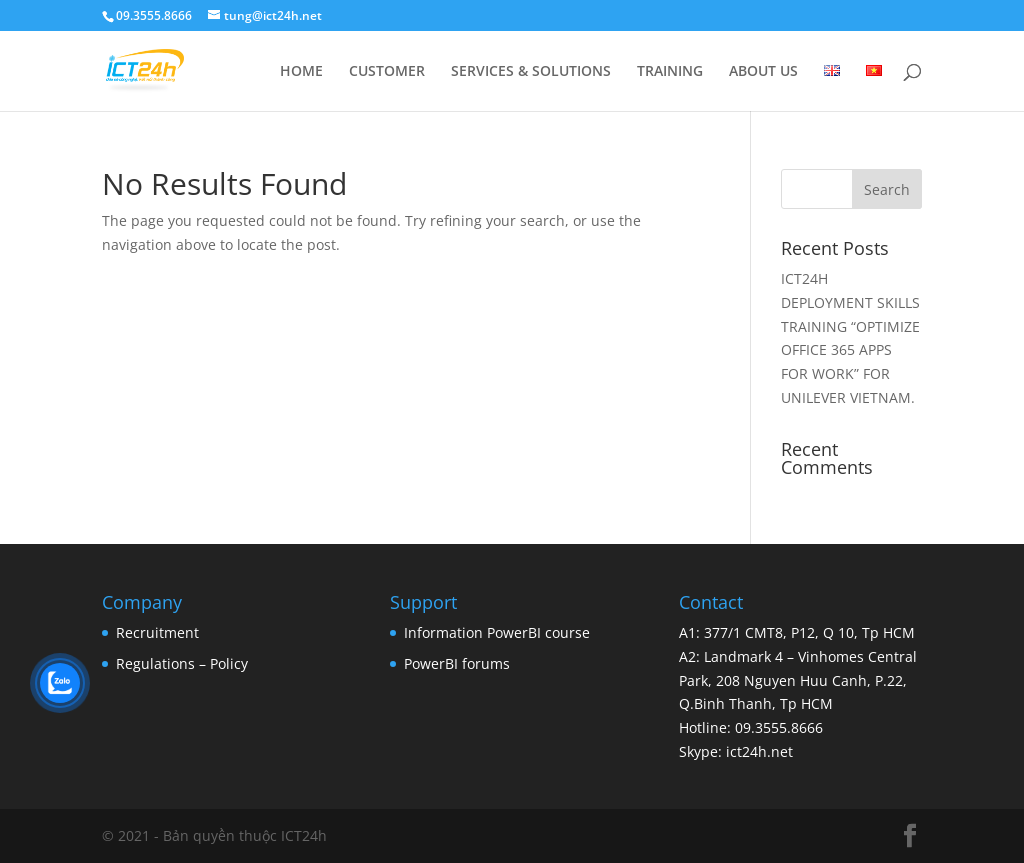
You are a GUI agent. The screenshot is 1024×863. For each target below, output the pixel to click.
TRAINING (670, 72)
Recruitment (157, 632)
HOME (301, 72)
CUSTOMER (387, 72)
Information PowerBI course (497, 632)
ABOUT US (763, 72)
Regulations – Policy (182, 663)
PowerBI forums (457, 663)
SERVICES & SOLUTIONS (531, 72)
